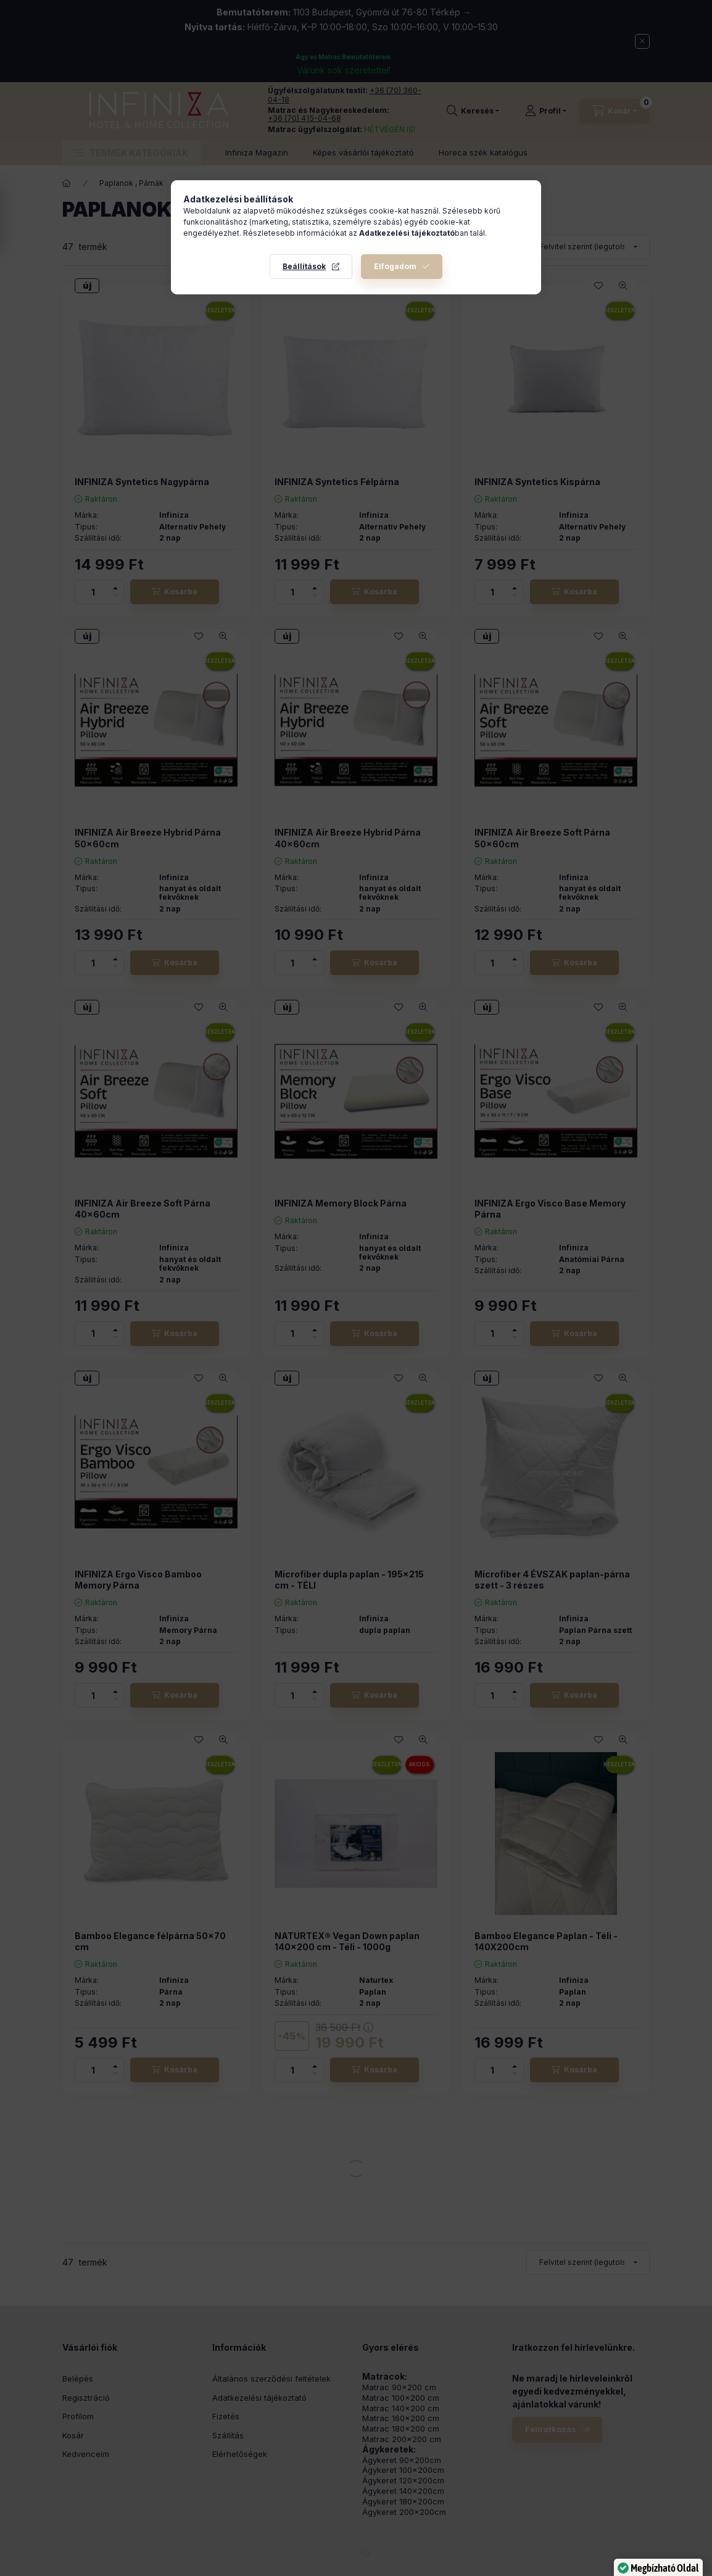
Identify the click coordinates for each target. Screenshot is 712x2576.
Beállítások (304, 266)
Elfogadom (395, 266)
